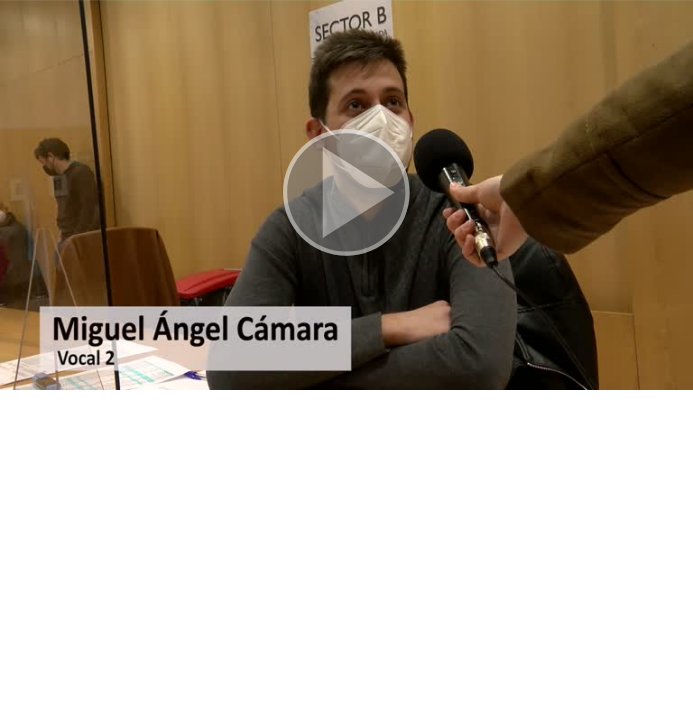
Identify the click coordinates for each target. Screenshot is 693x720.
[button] (346, 195)
